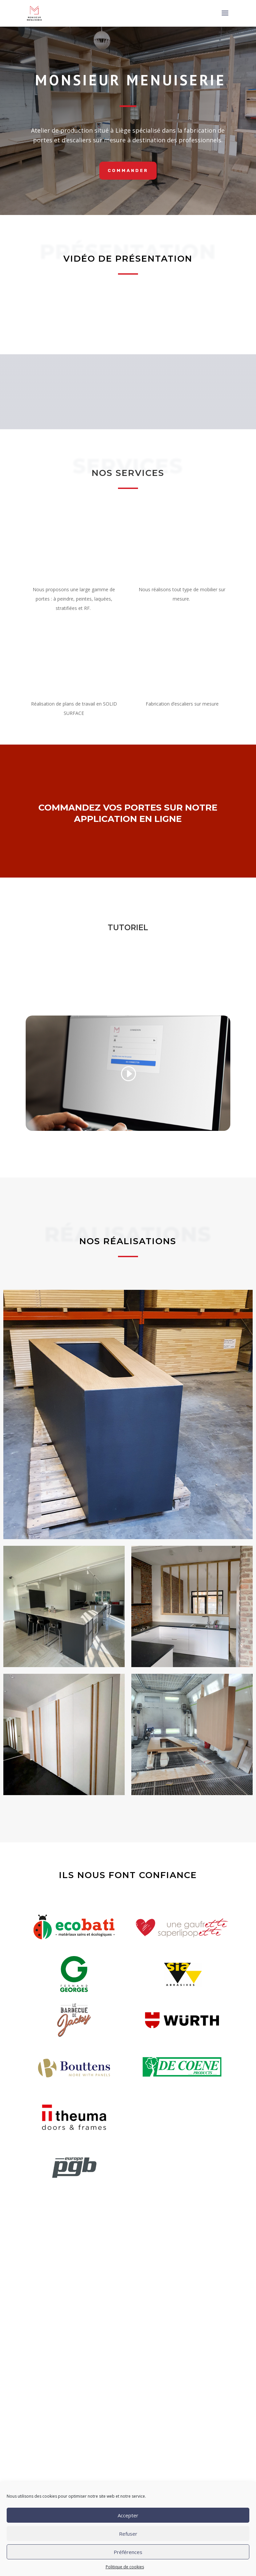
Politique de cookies (125, 2567)
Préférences (128, 2552)
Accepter (128, 2515)
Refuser (128, 2533)
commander (128, 170)
